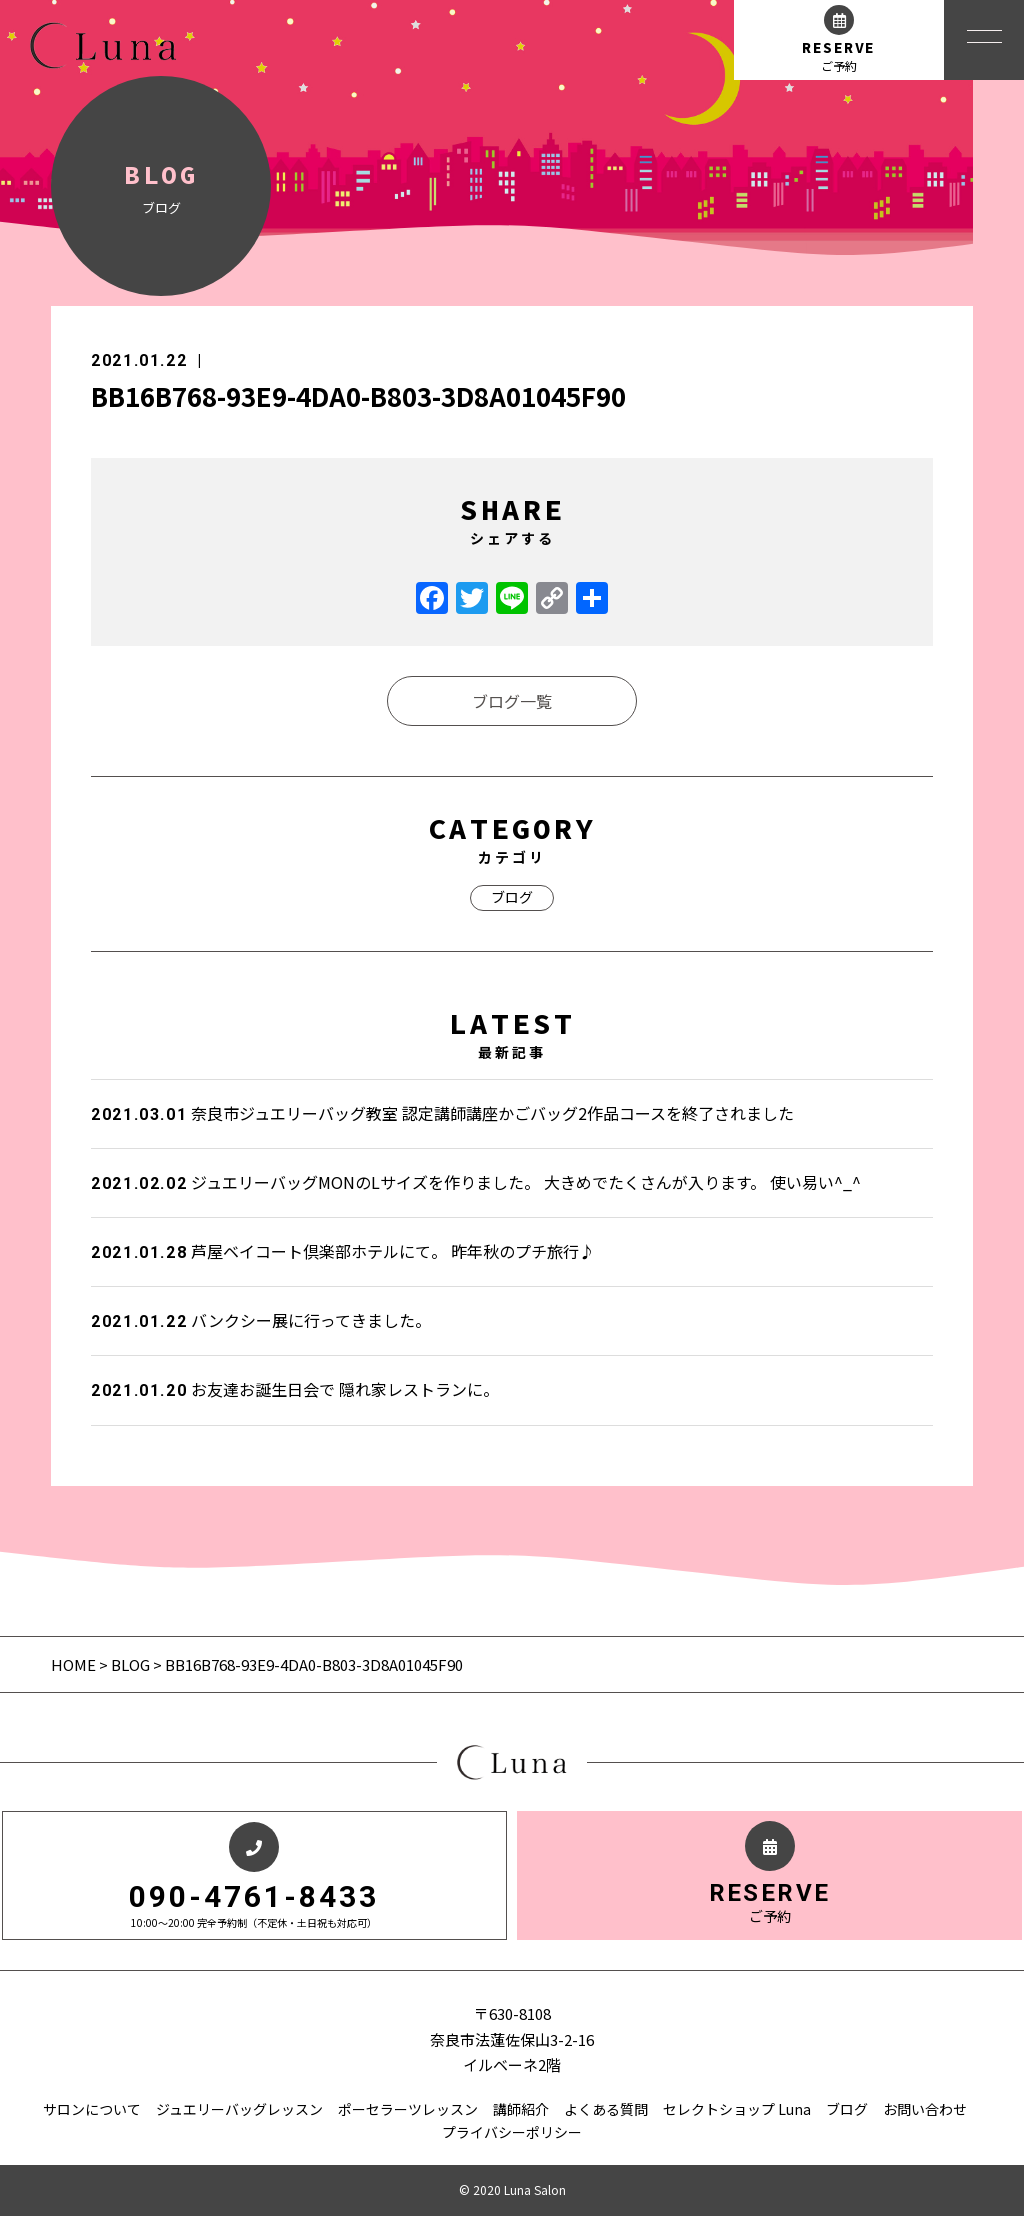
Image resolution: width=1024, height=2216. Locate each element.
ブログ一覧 (512, 701)
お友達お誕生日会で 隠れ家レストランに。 (295, 1389)
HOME (75, 1664)
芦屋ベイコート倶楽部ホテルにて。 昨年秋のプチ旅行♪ (343, 1251)
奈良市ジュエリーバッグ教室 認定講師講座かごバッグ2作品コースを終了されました (442, 1113)
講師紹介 (521, 2109)
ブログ (512, 897)
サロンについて (92, 2109)
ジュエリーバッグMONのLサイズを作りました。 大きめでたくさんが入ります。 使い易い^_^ (476, 1182)
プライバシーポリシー (512, 2132)
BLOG (130, 1664)
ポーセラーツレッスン (408, 2109)
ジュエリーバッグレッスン (239, 2109)
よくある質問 (606, 2109)
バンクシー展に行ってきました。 (261, 1320)
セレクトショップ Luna (737, 2109)
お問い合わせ (925, 2109)
